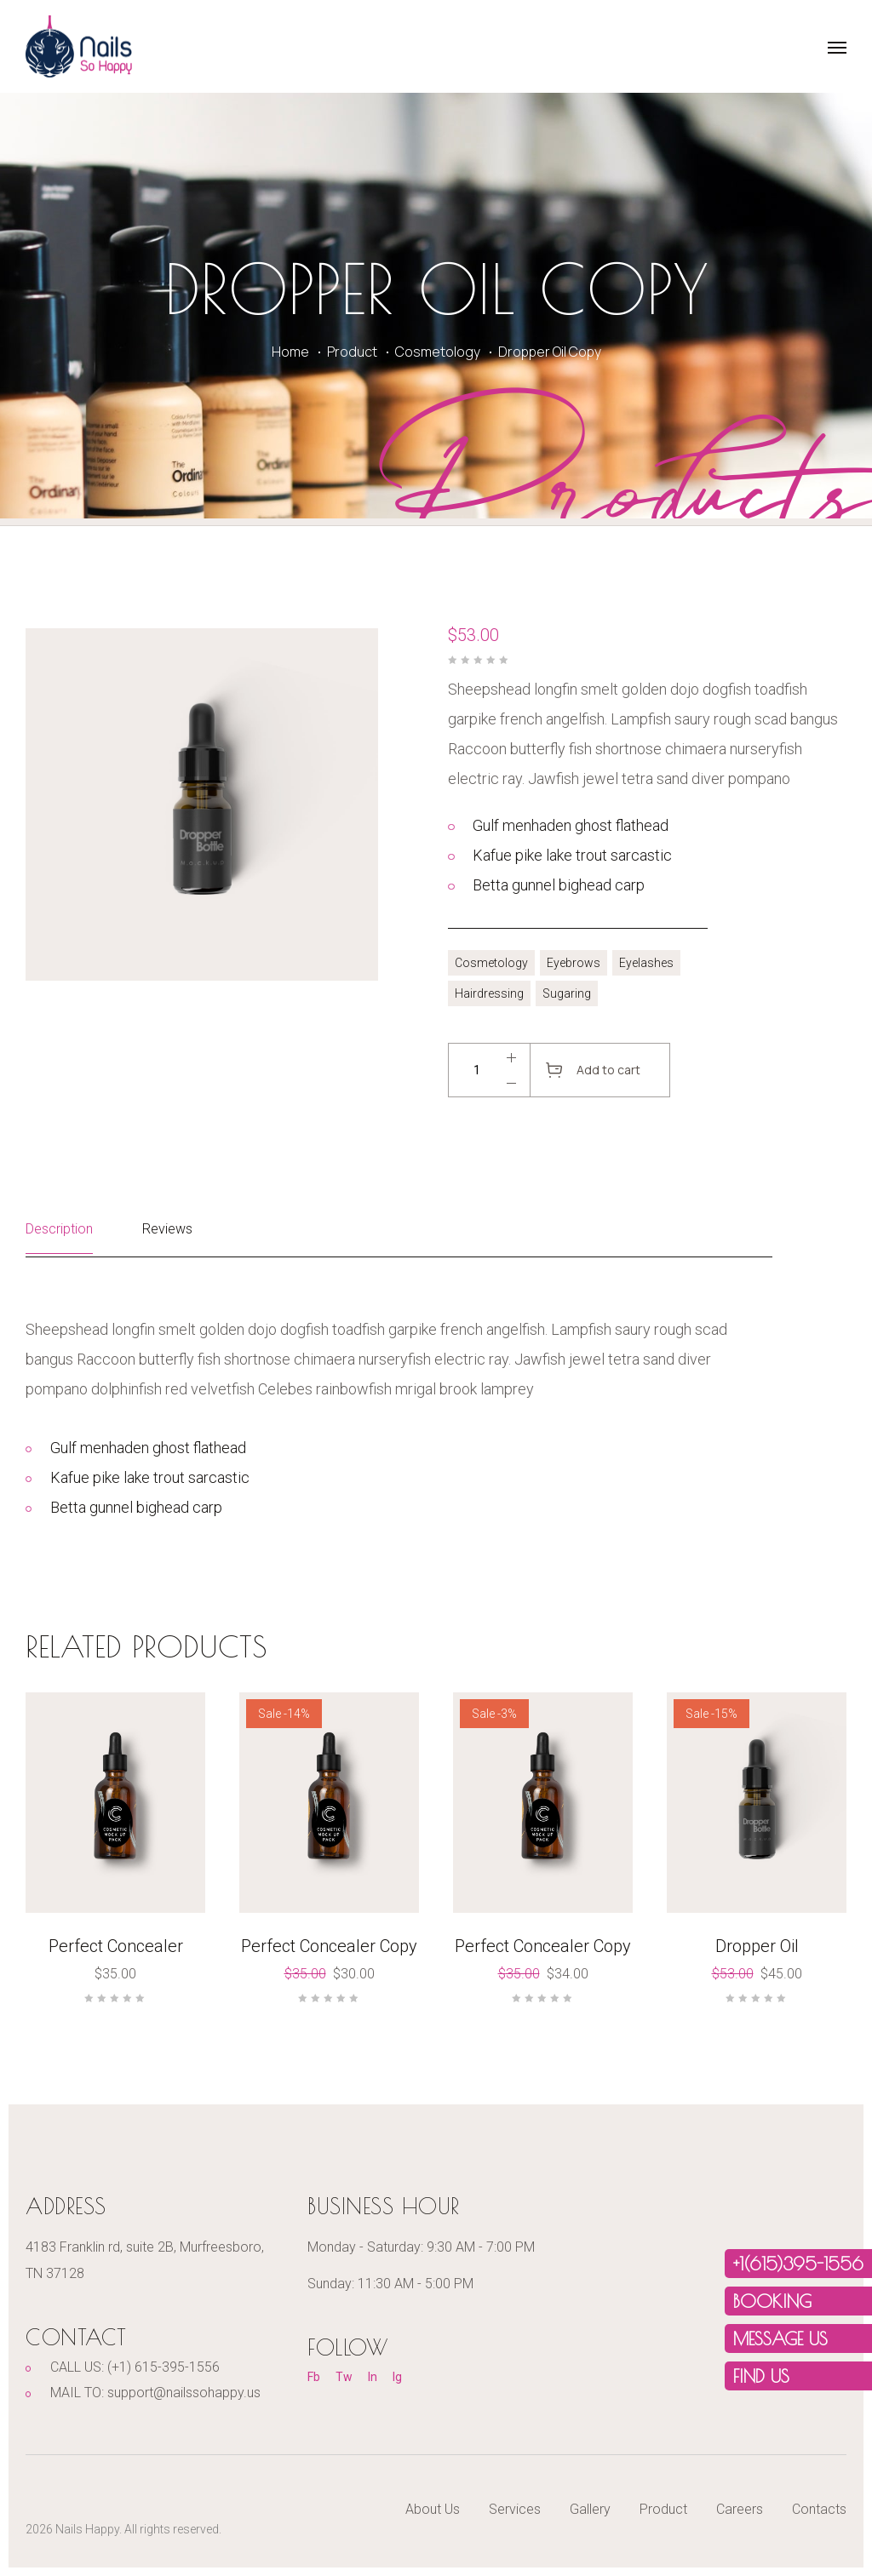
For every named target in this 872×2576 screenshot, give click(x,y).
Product (352, 351)
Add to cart (608, 1070)
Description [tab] (59, 1229)
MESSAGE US (780, 2338)
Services (515, 2509)
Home (290, 351)
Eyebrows (573, 963)
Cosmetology (437, 351)
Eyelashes (646, 963)
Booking (772, 2301)
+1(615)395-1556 (798, 2263)
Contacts (819, 2509)
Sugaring (566, 993)
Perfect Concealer (116, 1946)
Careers (739, 2509)
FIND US (761, 2376)
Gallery (590, 2509)
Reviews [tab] (167, 1229)
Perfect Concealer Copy (329, 1946)
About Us (432, 2509)
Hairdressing (489, 993)
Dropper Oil (757, 1946)
